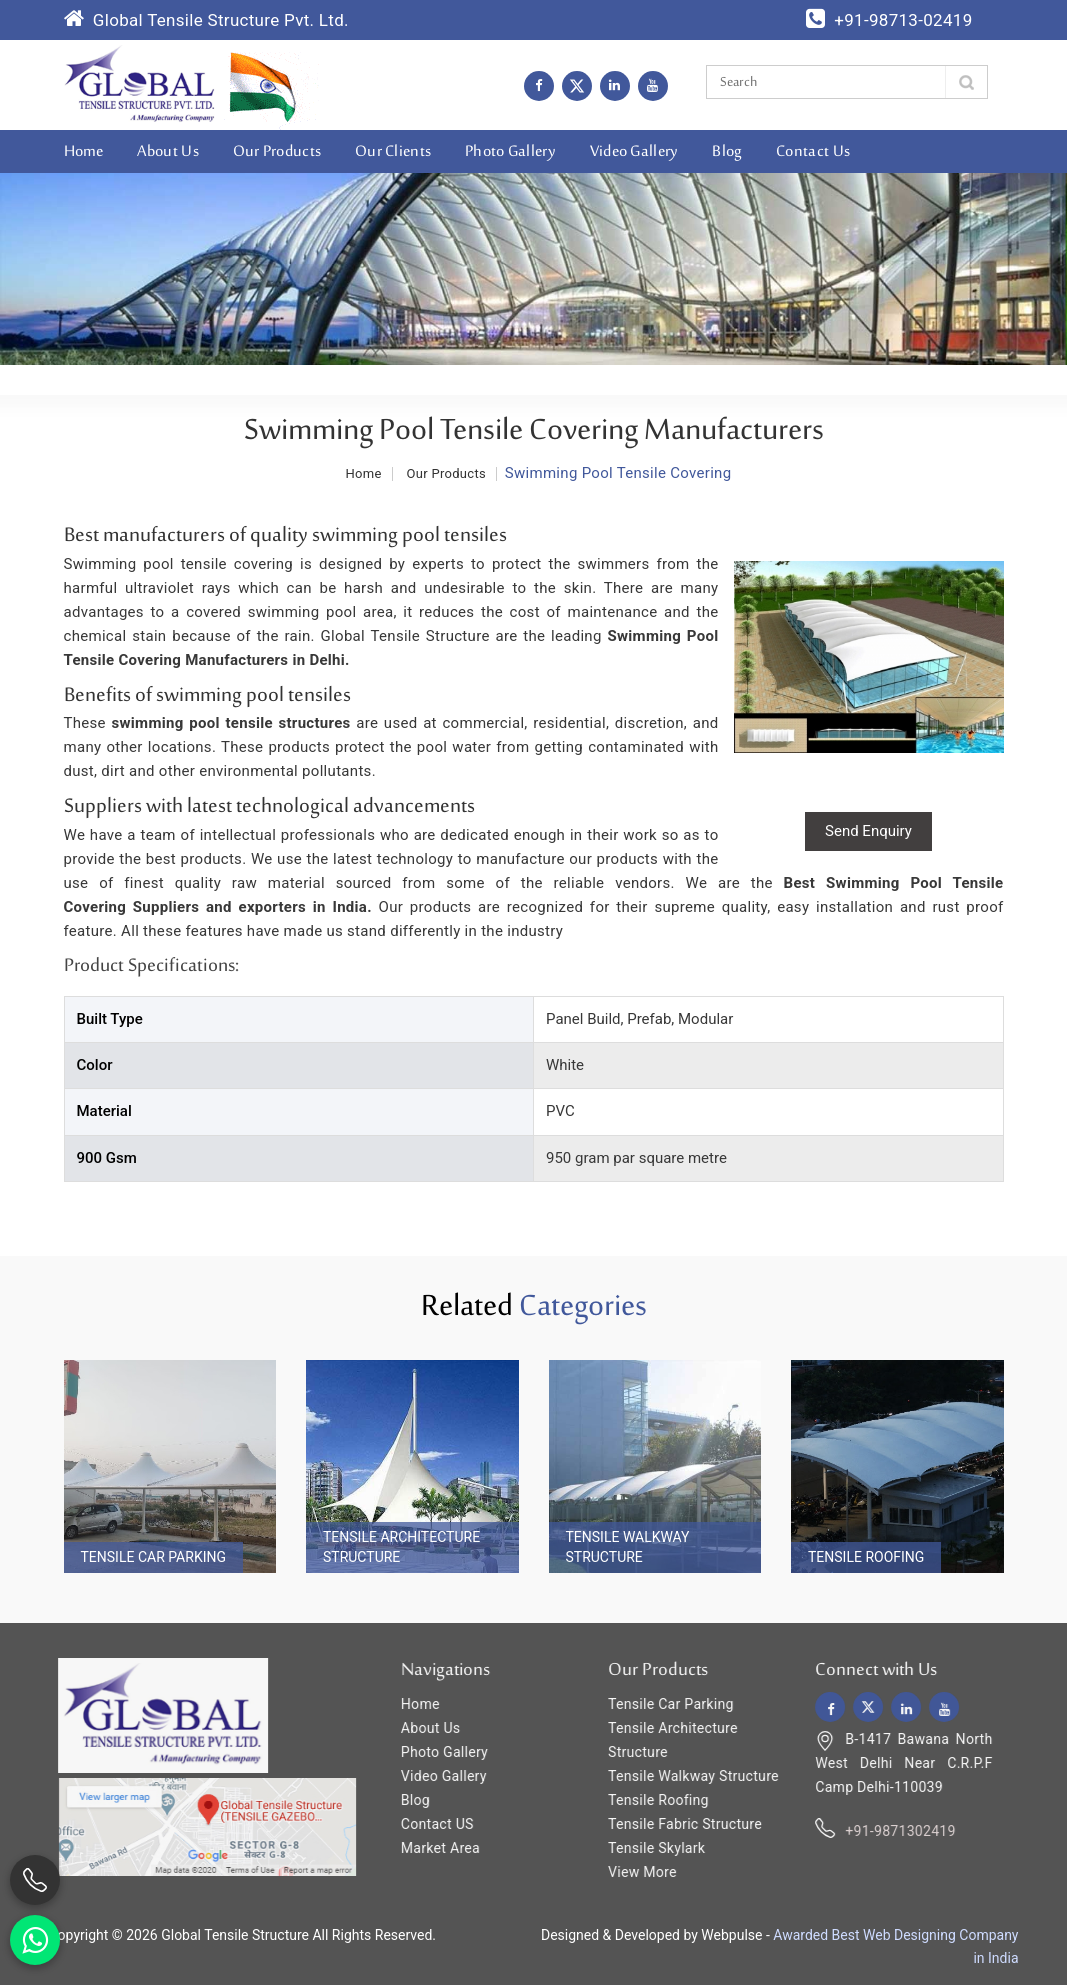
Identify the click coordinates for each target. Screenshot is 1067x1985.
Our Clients (393, 152)
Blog (727, 152)
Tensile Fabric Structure (673, 1824)
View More (630, 1872)
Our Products (277, 152)
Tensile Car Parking (154, 1557)
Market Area (428, 1848)
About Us (167, 152)
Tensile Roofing (866, 1557)
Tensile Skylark (644, 1848)
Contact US (425, 1824)
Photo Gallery (510, 152)
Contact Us (813, 152)
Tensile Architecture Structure (401, 1547)
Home (84, 152)
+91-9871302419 (889, 1831)
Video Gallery (634, 152)
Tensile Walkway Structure (628, 1547)
